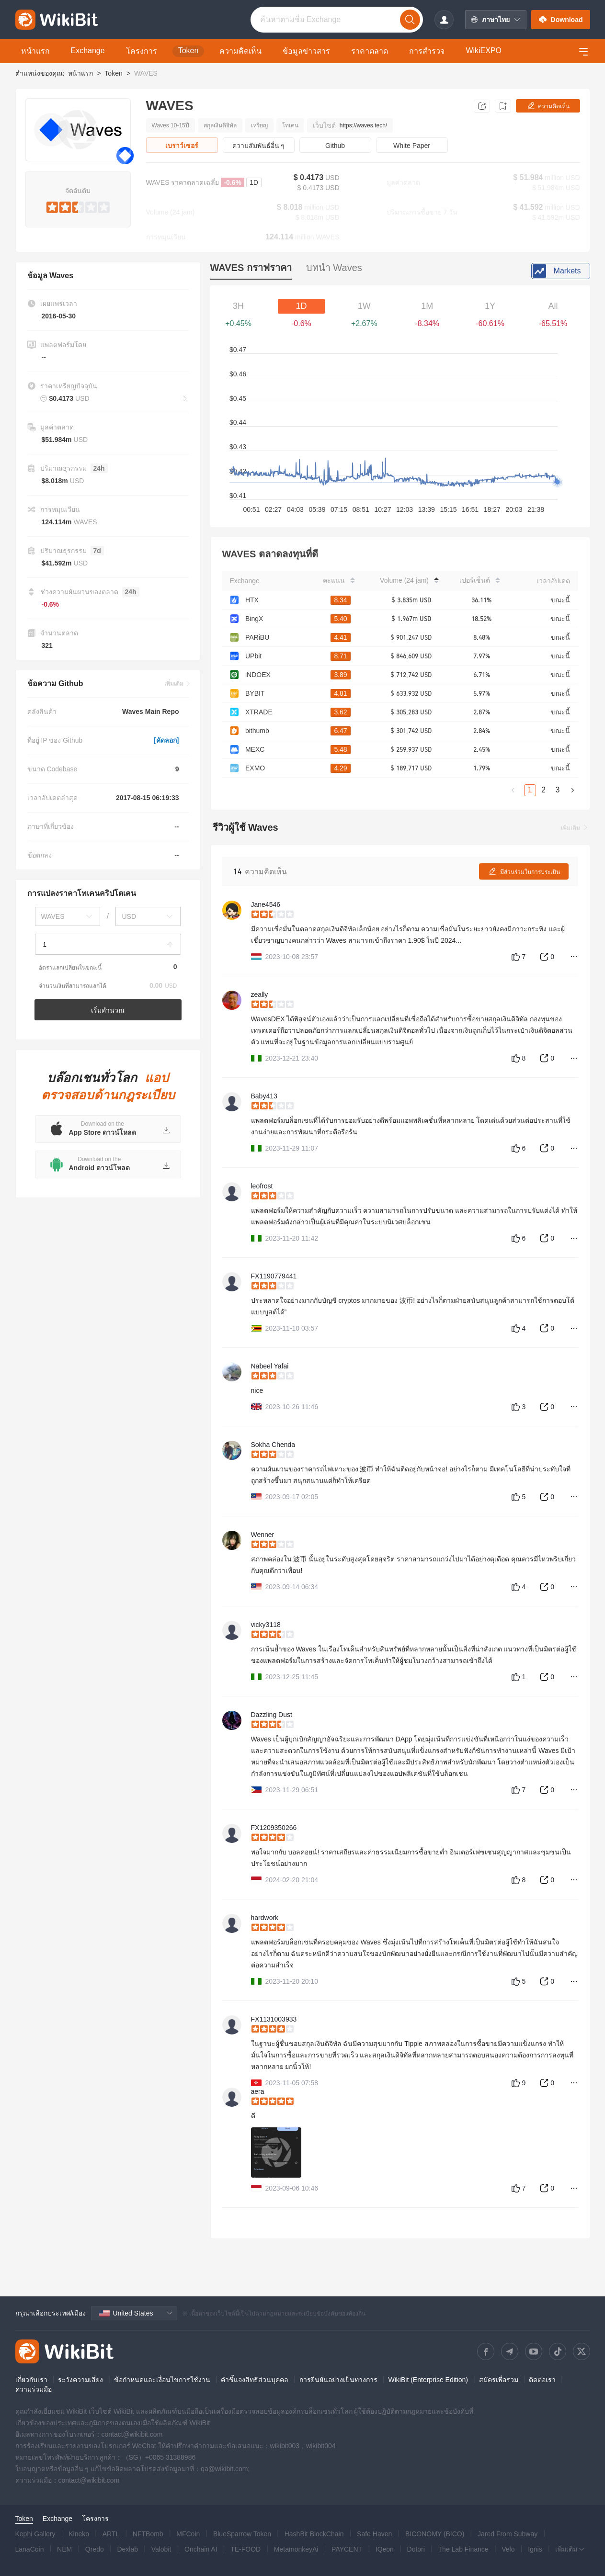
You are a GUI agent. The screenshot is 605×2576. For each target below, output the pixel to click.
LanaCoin (29, 2549)
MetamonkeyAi (296, 2549)
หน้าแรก (80, 73)
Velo (508, 2549)
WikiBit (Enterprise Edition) (428, 2380)
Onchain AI (200, 2549)
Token (113, 73)
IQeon (385, 2549)
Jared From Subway (507, 2534)
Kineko (78, 2534)
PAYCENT (346, 2549)
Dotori (416, 2549)
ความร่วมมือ (33, 2389)
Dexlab (127, 2549)
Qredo (94, 2549)
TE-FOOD (245, 2549)
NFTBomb (148, 2534)
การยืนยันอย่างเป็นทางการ (338, 2380)
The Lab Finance (463, 2549)
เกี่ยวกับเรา (31, 2380)
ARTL (111, 2534)
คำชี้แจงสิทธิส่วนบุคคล (254, 2380)
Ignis (535, 2549)
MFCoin (188, 2534)
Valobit (161, 2549)
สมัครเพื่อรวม (498, 2380)
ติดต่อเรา (542, 2380)
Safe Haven (374, 2534)
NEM (64, 2549)
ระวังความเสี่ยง (80, 2380)
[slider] (78, 205)
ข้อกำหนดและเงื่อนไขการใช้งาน (162, 2380)
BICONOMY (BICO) (434, 2534)
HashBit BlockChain (314, 2534)
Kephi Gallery (35, 2534)
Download (560, 19)
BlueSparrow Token (242, 2534)
